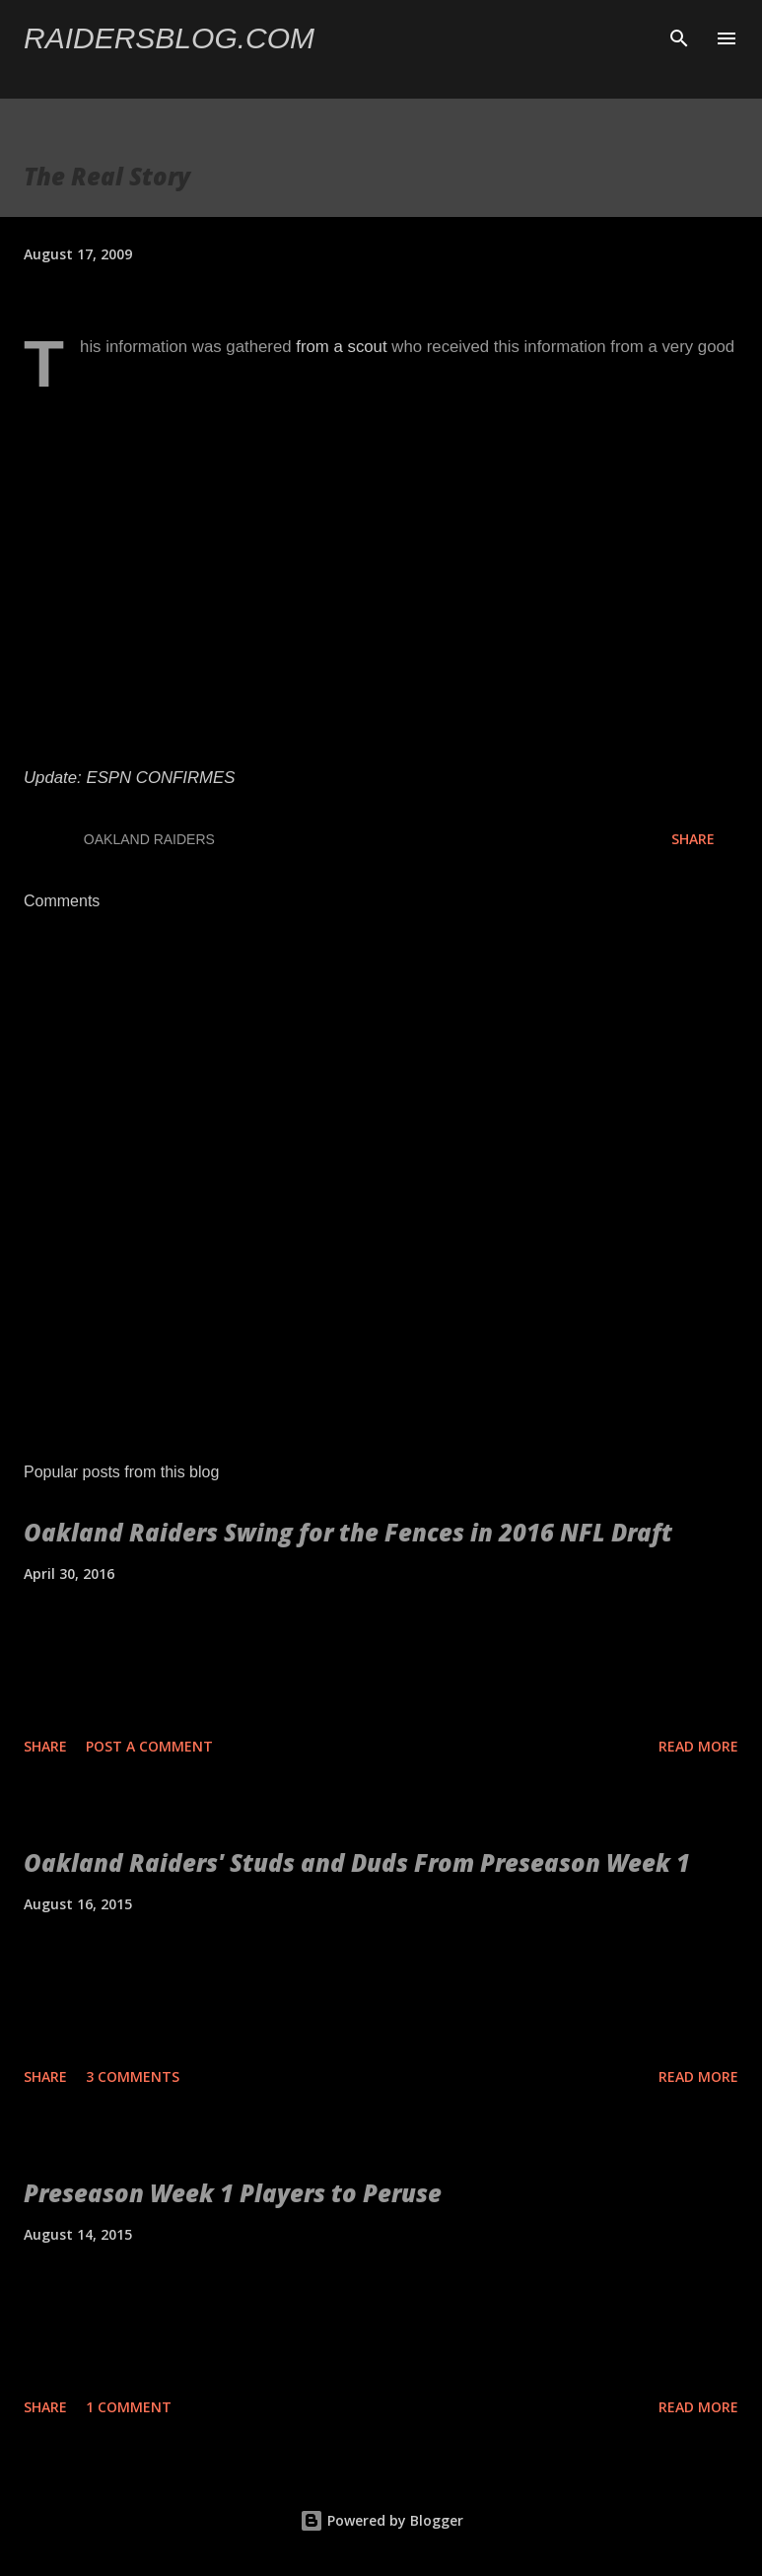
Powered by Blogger (381, 2520)
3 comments (132, 2076)
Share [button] (693, 838)
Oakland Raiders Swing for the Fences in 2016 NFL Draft (348, 1532)
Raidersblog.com (169, 38)
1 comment (129, 2406)
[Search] (679, 35)
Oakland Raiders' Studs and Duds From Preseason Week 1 (357, 1862)
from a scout (341, 346)
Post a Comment (149, 1746)
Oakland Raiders (149, 839)
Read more (698, 1746)
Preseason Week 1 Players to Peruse (233, 2193)
